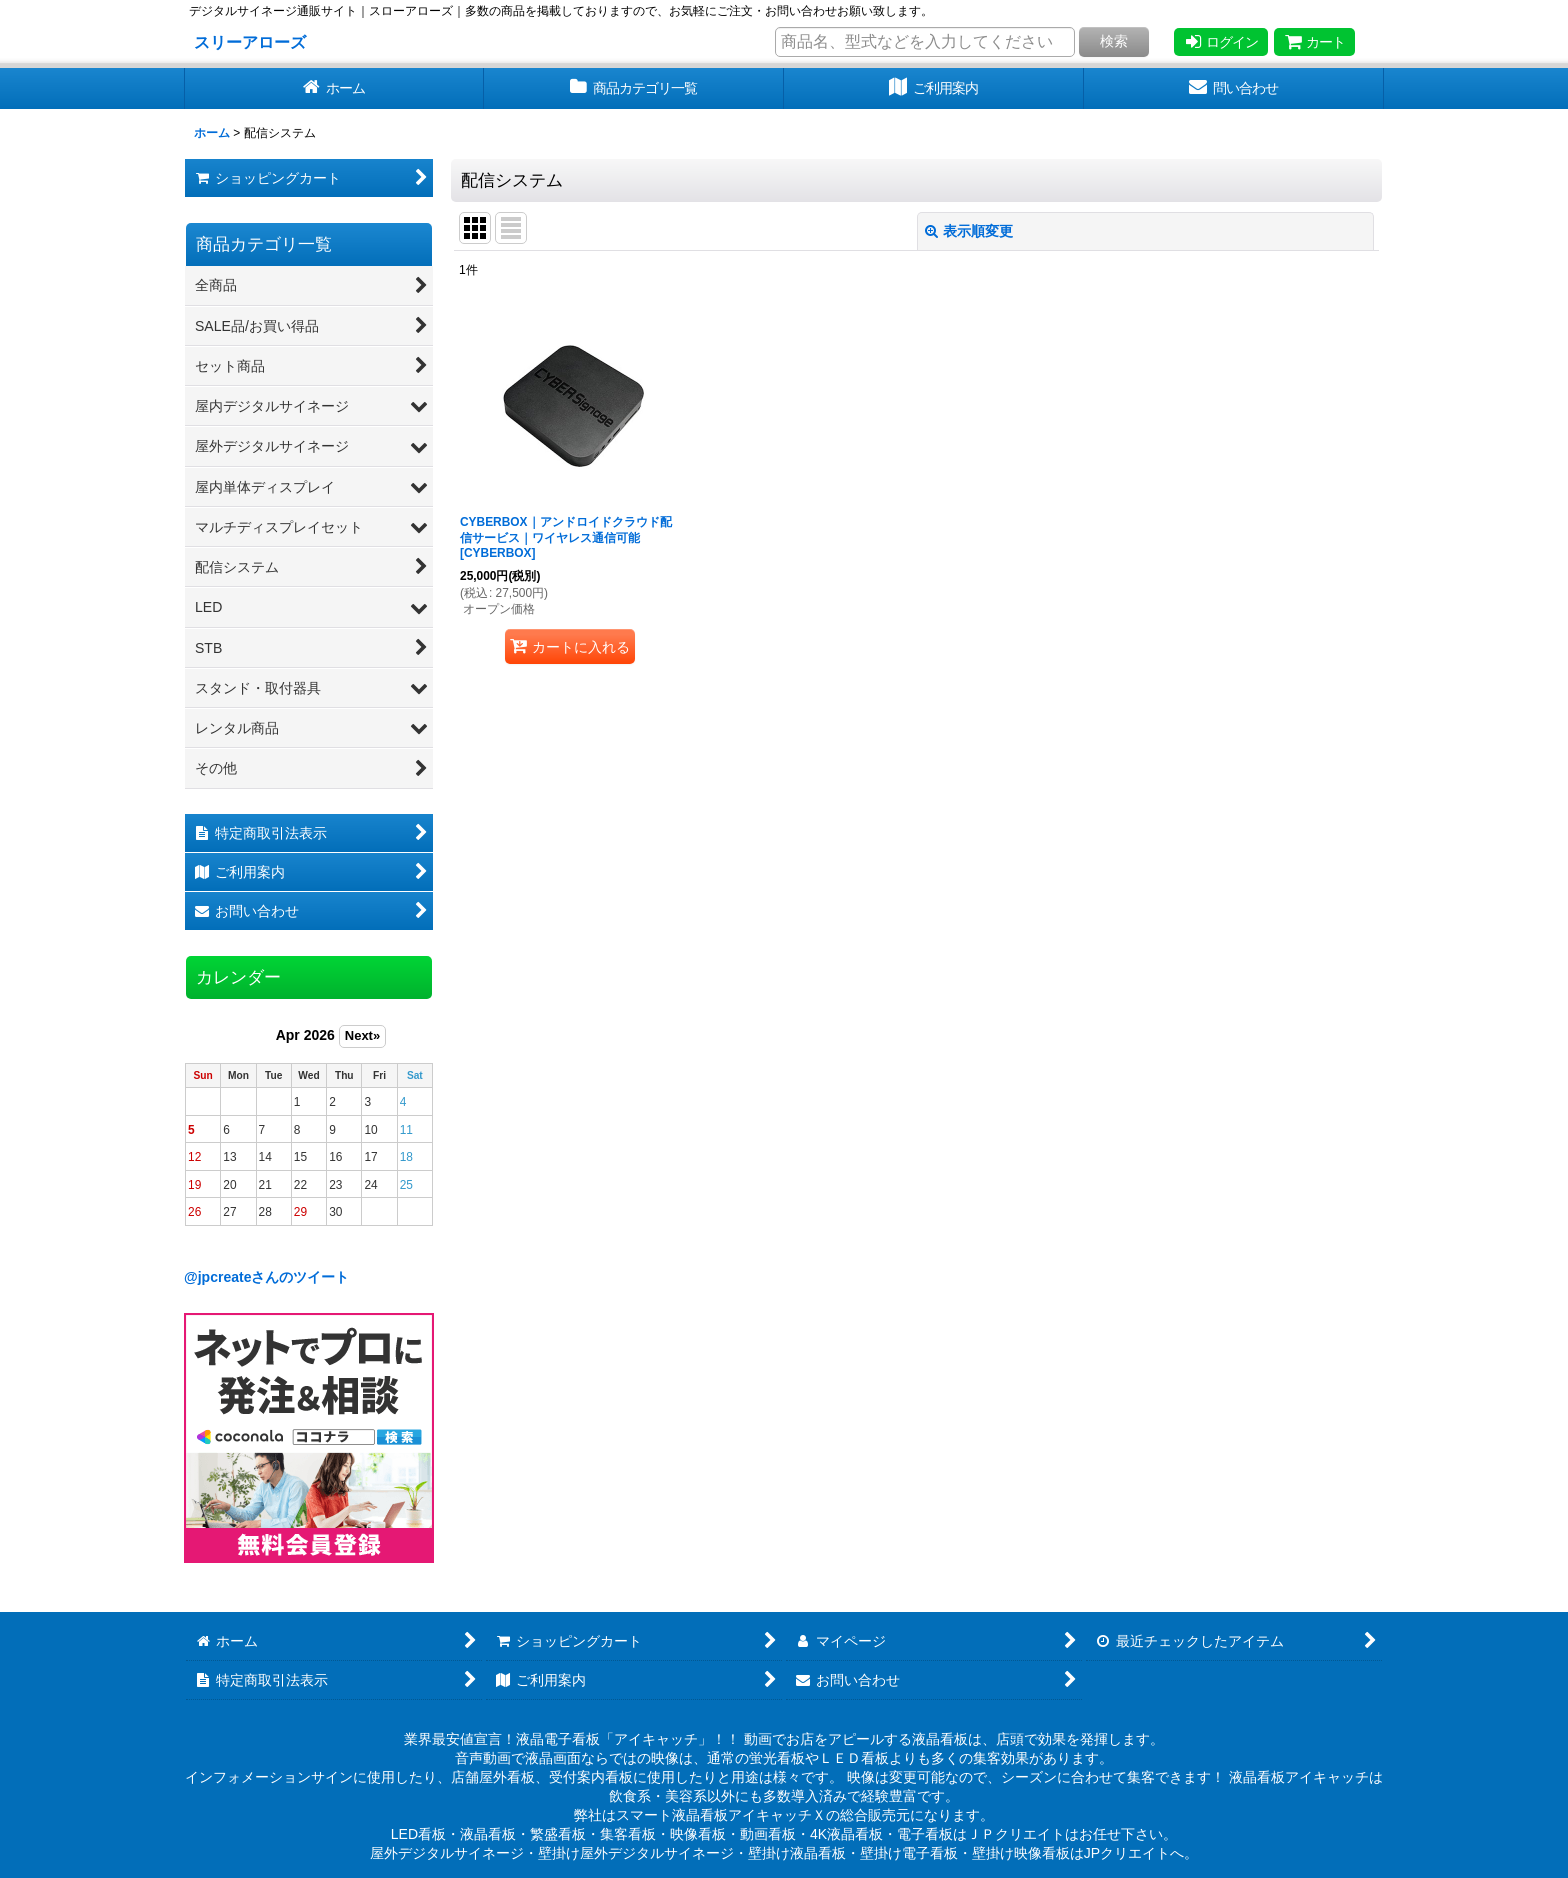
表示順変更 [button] (969, 231)
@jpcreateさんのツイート (267, 1277)
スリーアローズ (250, 42)
